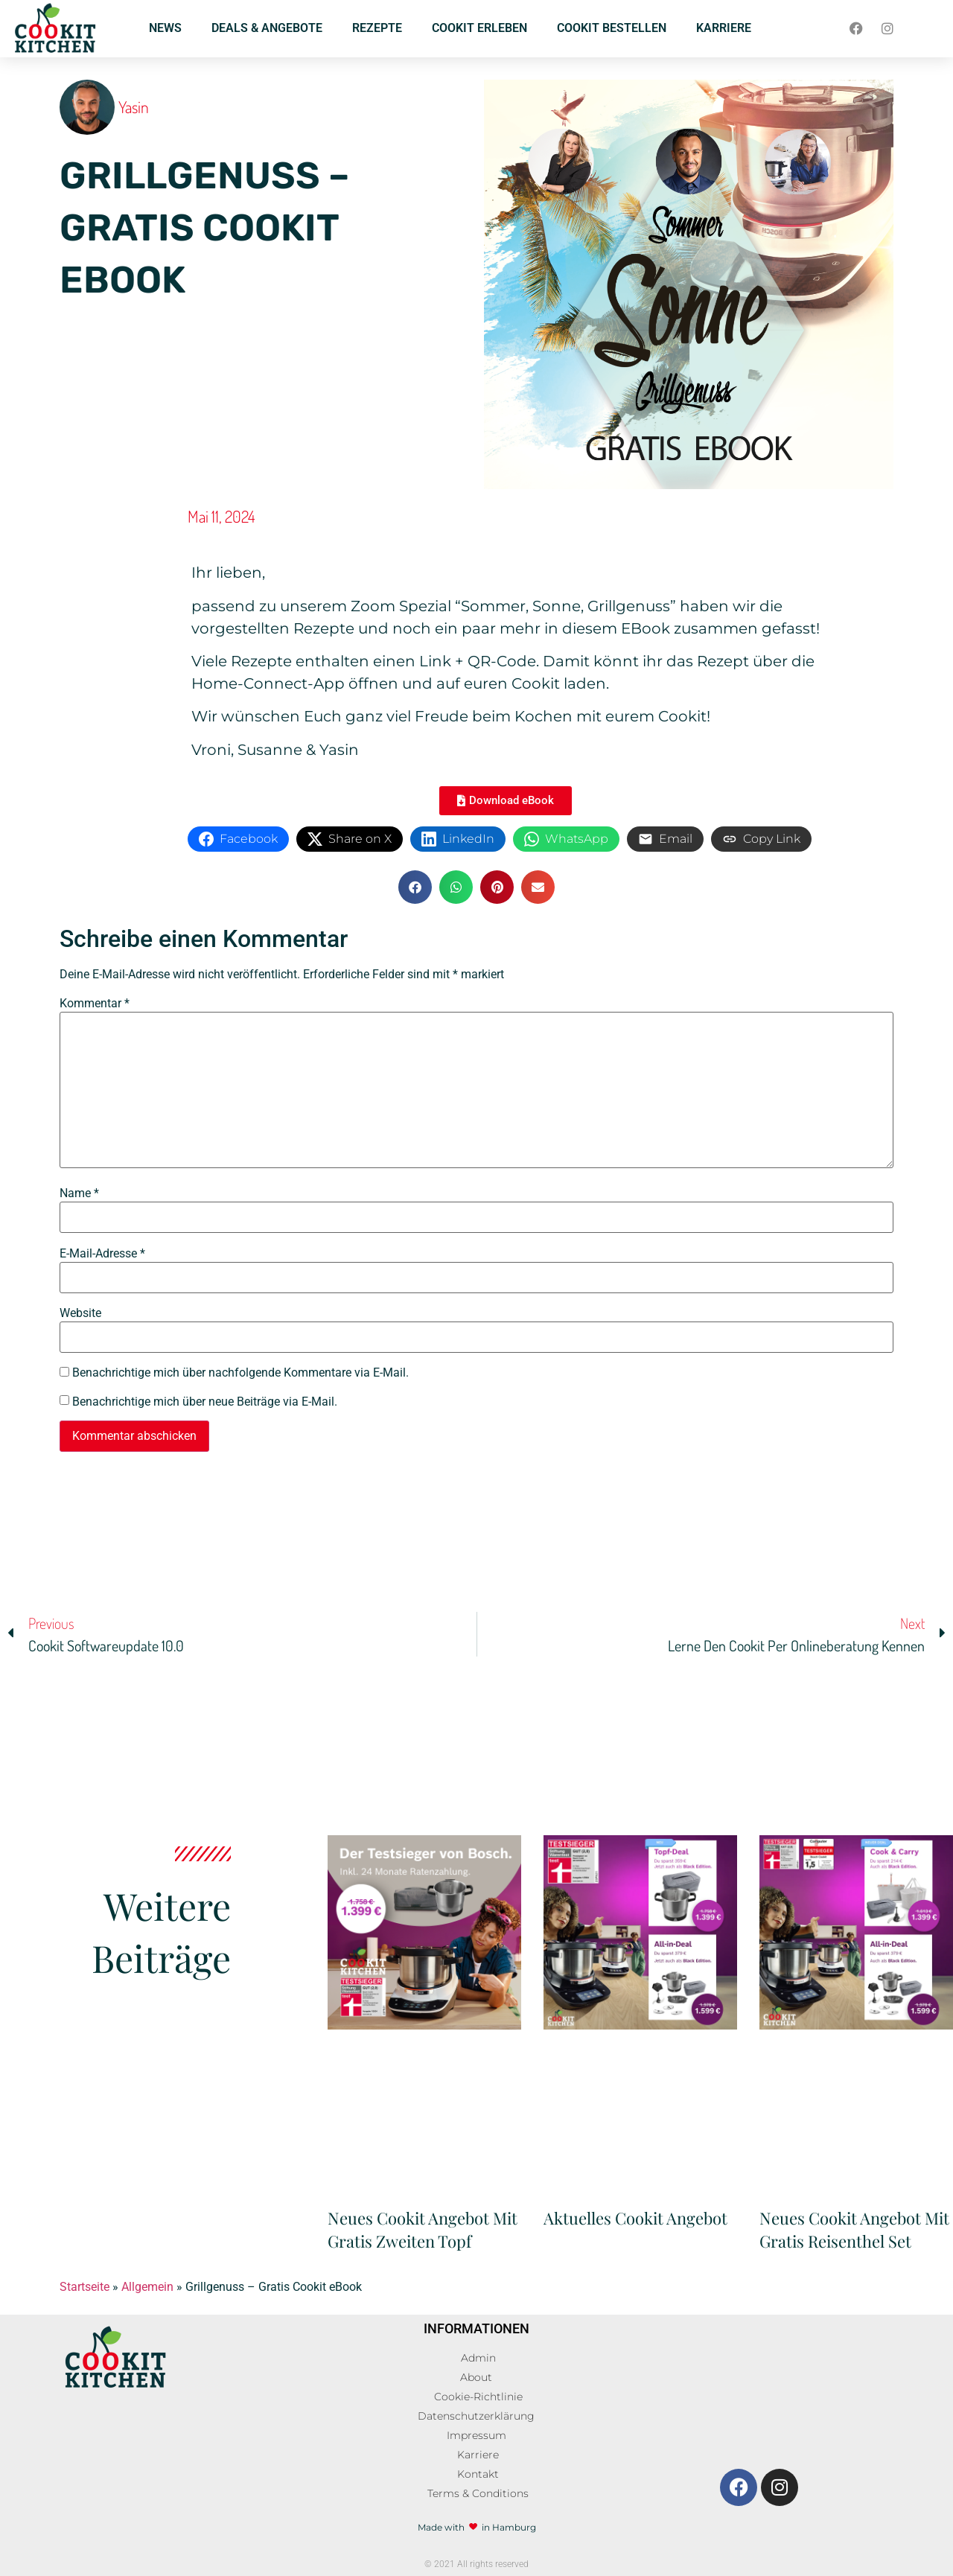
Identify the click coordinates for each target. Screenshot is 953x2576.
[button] (415, 887)
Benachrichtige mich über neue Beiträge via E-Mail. (204, 1402)
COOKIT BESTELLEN (611, 28)
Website (80, 1313)
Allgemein (147, 2287)
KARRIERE (723, 28)
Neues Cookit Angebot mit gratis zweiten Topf (422, 2229)
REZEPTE (377, 28)
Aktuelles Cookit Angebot (635, 2218)
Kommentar (95, 1004)
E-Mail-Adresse (102, 1254)
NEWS (165, 28)
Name (79, 1193)
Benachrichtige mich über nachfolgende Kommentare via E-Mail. (240, 1373)
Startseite (84, 2287)
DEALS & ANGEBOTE (266, 28)
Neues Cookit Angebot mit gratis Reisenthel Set (854, 2229)
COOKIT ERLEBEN (479, 28)
